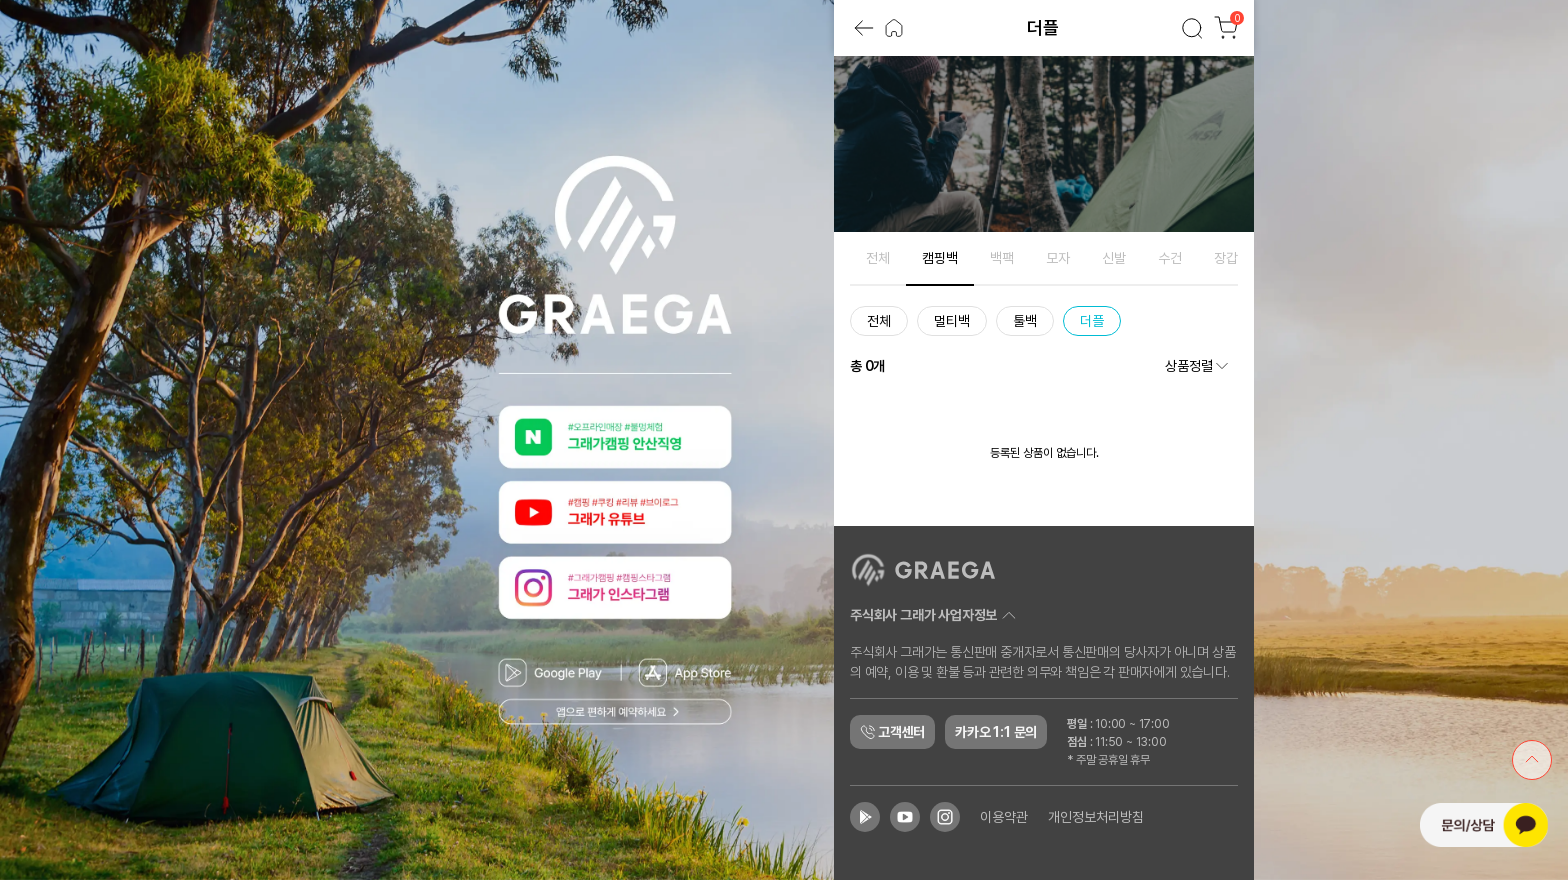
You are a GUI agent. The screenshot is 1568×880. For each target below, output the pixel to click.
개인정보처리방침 (1096, 817)
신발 (1114, 258)
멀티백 (952, 321)
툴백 (1025, 321)
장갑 (1226, 258)
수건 (1170, 258)
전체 (878, 258)
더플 (1092, 321)
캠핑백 (940, 258)
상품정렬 (1198, 366)
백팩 (1002, 258)
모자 (1058, 258)
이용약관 (1004, 817)
